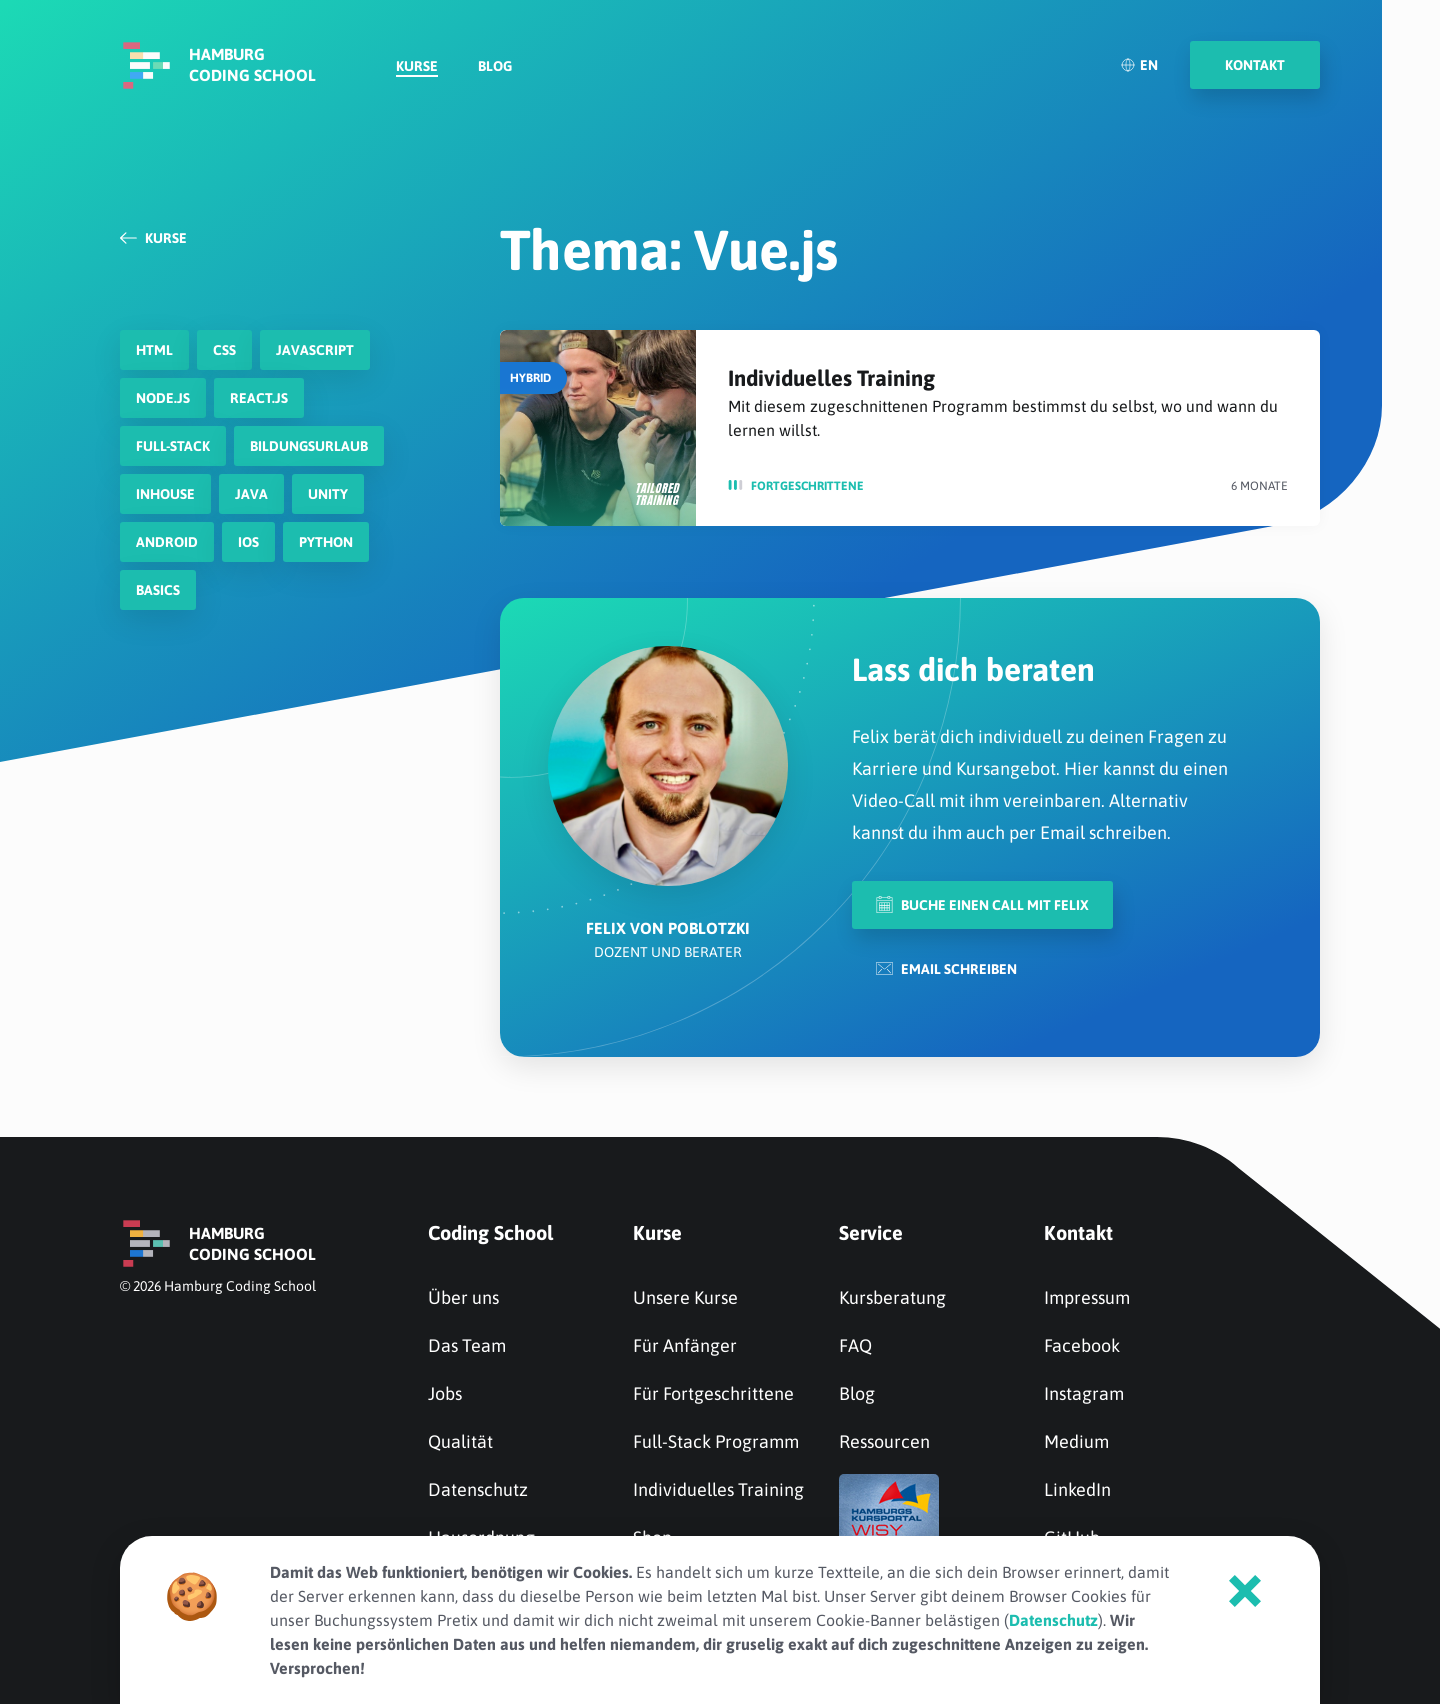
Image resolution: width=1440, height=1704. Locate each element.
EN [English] (1139, 65)
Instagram (1084, 1393)
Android (167, 542)
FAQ (855, 1345)
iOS (248, 542)
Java (251, 494)
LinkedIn (1077, 1489)
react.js (259, 398)
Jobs (445, 1393)
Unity (328, 494)
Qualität (460, 1441)
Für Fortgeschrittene (713, 1393)
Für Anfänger (685, 1345)
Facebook (1082, 1345)
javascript (315, 350)
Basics (158, 590)
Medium (1076, 1441)
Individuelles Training (831, 378)
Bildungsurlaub (309, 446)
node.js (163, 398)
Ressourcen (884, 1441)
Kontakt (1078, 1232)
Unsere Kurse (685, 1297)
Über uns (463, 1297)
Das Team (467, 1345)
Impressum (1087, 1297)
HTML (154, 350)
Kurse (417, 66)
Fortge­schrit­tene (807, 486)
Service (871, 1232)
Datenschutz (478, 1489)
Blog (495, 66)
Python (326, 542)
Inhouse (165, 494)
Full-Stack (173, 446)
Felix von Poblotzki (668, 928)
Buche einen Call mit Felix (982, 904)
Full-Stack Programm (716, 1441)
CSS (224, 350)
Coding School (490, 1232)
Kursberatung (892, 1297)
